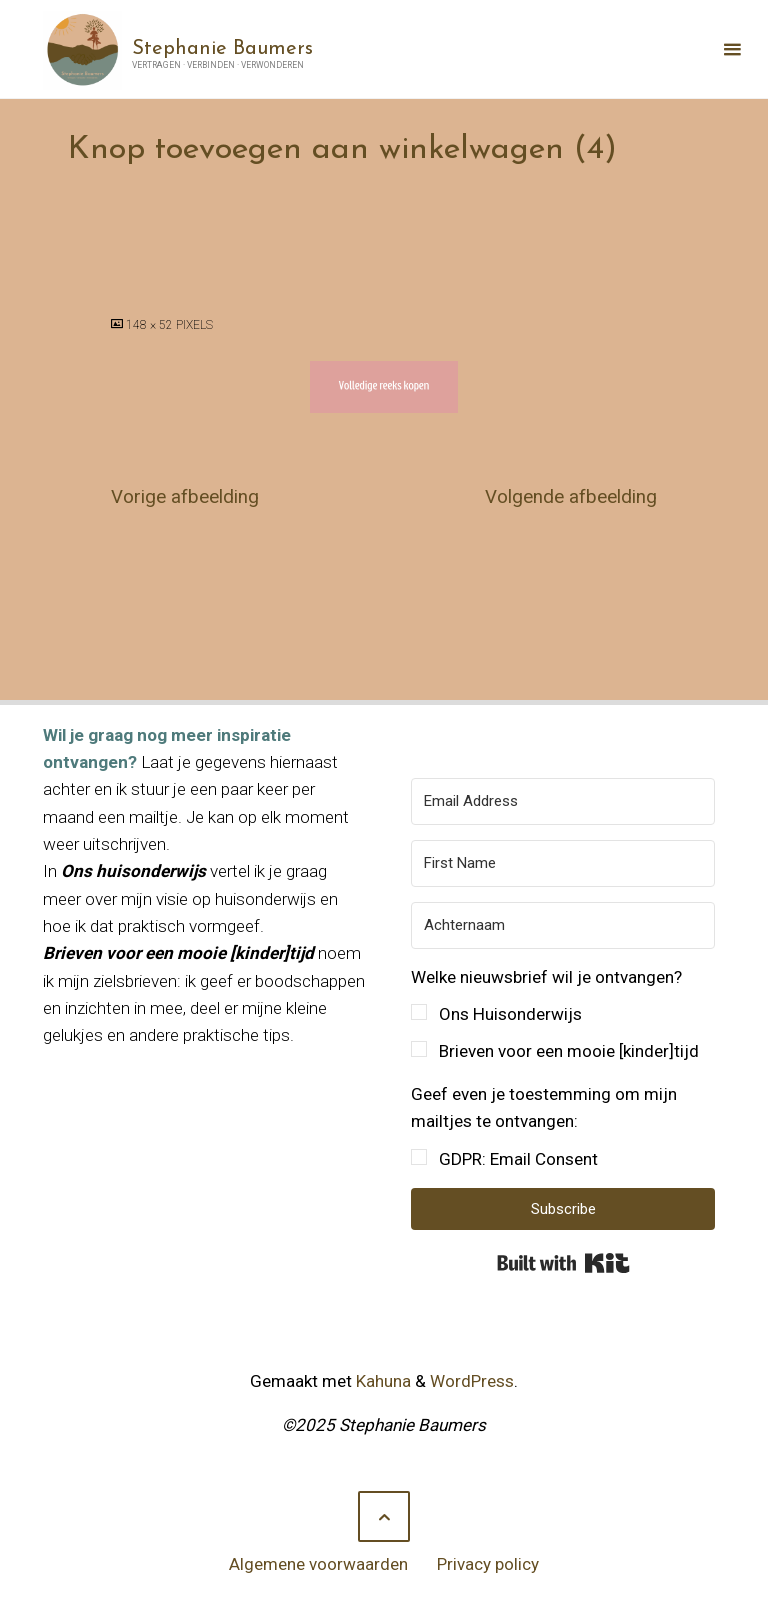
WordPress (472, 1381)
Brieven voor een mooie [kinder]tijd (569, 1051)
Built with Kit (563, 1263)
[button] (563, 1015)
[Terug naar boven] (383, 1516)
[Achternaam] (563, 925)
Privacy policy (488, 1564)
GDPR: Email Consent (518, 1159)
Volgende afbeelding (571, 497)
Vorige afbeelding (185, 497)
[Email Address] (563, 801)
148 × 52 (151, 325)
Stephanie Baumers (222, 48)
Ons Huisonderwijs (510, 1014)
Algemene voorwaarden (318, 1564)
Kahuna (381, 1381)
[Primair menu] (732, 49)
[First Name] (563, 863)
